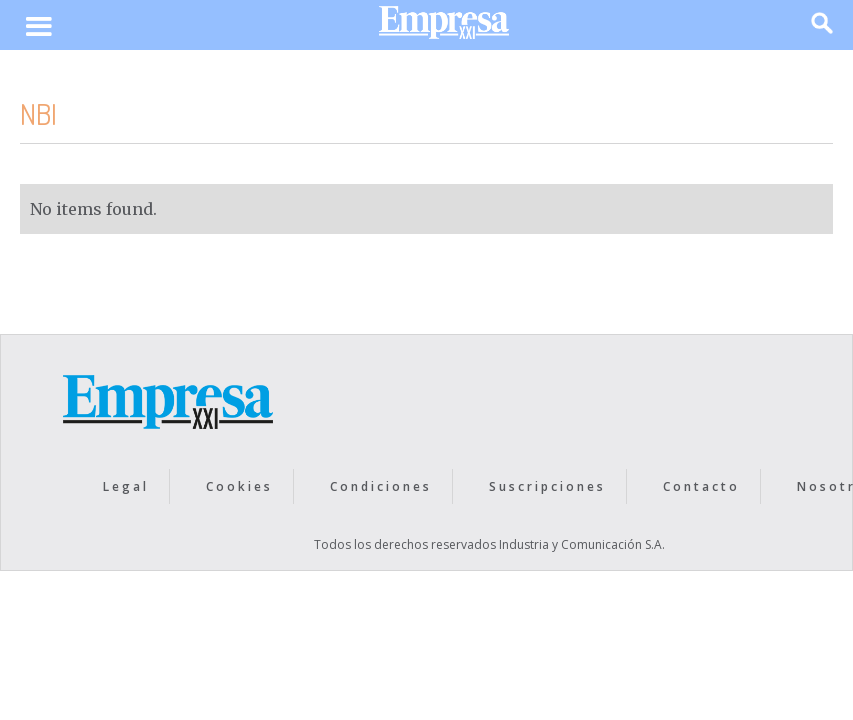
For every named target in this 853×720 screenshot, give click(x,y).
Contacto (701, 486)
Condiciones (381, 486)
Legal (126, 486)
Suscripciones (547, 486)
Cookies (239, 486)
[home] (444, 27)
